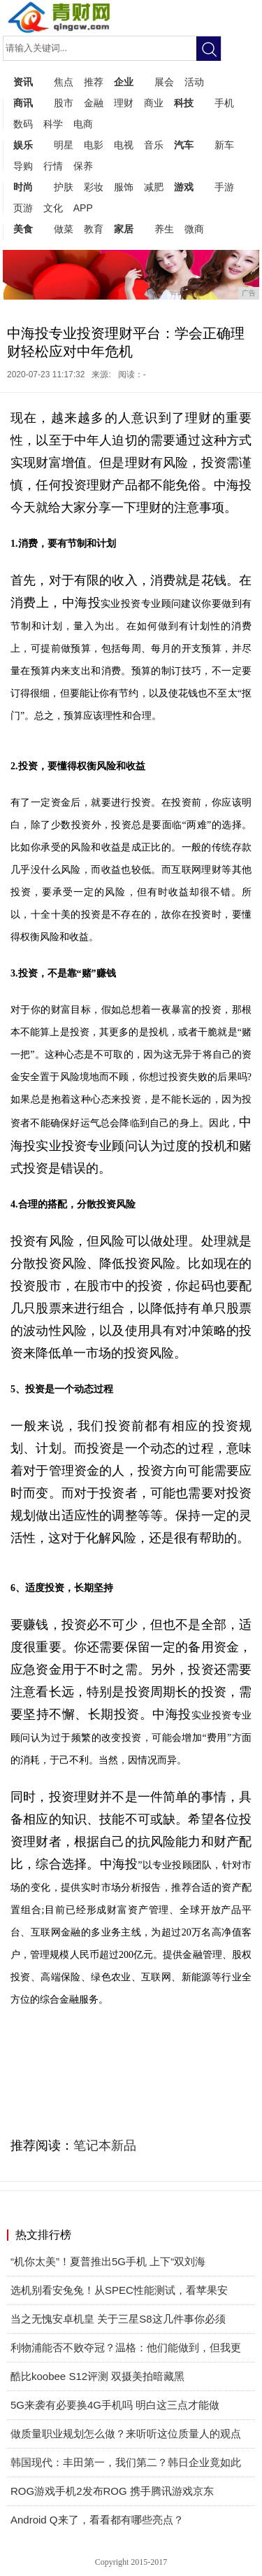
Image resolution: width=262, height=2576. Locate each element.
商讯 (23, 102)
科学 (53, 124)
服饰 (123, 186)
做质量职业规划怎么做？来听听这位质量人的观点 (125, 2434)
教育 (93, 228)
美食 (23, 228)
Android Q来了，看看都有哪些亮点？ (97, 2520)
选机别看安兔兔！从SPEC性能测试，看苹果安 (119, 2290)
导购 (23, 166)
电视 (123, 144)
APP (83, 208)
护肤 (63, 186)
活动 (194, 82)
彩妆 (93, 186)
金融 (93, 102)
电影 (93, 144)
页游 (23, 208)
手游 (224, 186)
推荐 (93, 82)
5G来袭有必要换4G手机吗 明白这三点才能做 (114, 2405)
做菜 (63, 228)
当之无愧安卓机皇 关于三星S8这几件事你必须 (118, 2319)
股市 (63, 102)
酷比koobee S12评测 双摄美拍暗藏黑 (97, 2376)
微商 (194, 228)
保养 (83, 166)
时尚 (23, 186)
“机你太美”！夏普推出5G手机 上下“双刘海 (107, 2261)
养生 (164, 228)
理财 (123, 102)
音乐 (153, 144)
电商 (83, 124)
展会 (164, 82)
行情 (53, 166)
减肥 (153, 186)
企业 (123, 82)
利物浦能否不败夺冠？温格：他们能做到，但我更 (125, 2347)
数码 (23, 124)
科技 (184, 102)
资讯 (23, 82)
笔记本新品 (104, 2145)
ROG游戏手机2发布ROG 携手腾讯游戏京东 (112, 2491)
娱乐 (23, 144)
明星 (63, 144)
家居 (123, 228)
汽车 (184, 144)
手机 (224, 102)
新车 (224, 144)
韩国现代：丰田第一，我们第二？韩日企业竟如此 (125, 2462)
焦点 (63, 82)
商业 (153, 102)
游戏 (184, 186)
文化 (53, 208)
